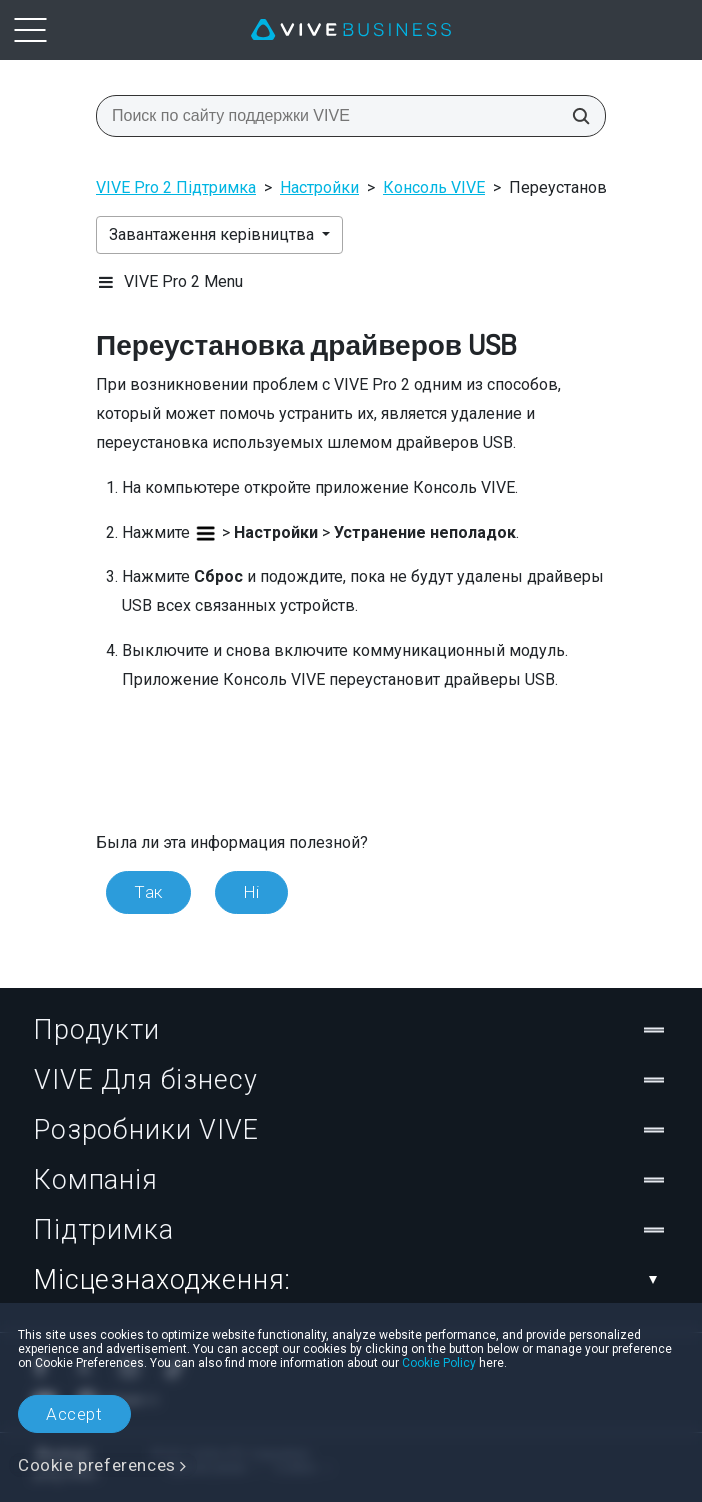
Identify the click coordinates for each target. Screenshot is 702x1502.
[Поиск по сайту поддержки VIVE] (575, 116)
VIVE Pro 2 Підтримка (176, 187)
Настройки (319, 187)
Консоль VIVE (434, 187)
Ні (251, 892)
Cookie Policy (439, 1363)
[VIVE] (351, 30)
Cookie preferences (97, 1465)
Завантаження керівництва (213, 234)
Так (148, 892)
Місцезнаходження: (351, 1280)
